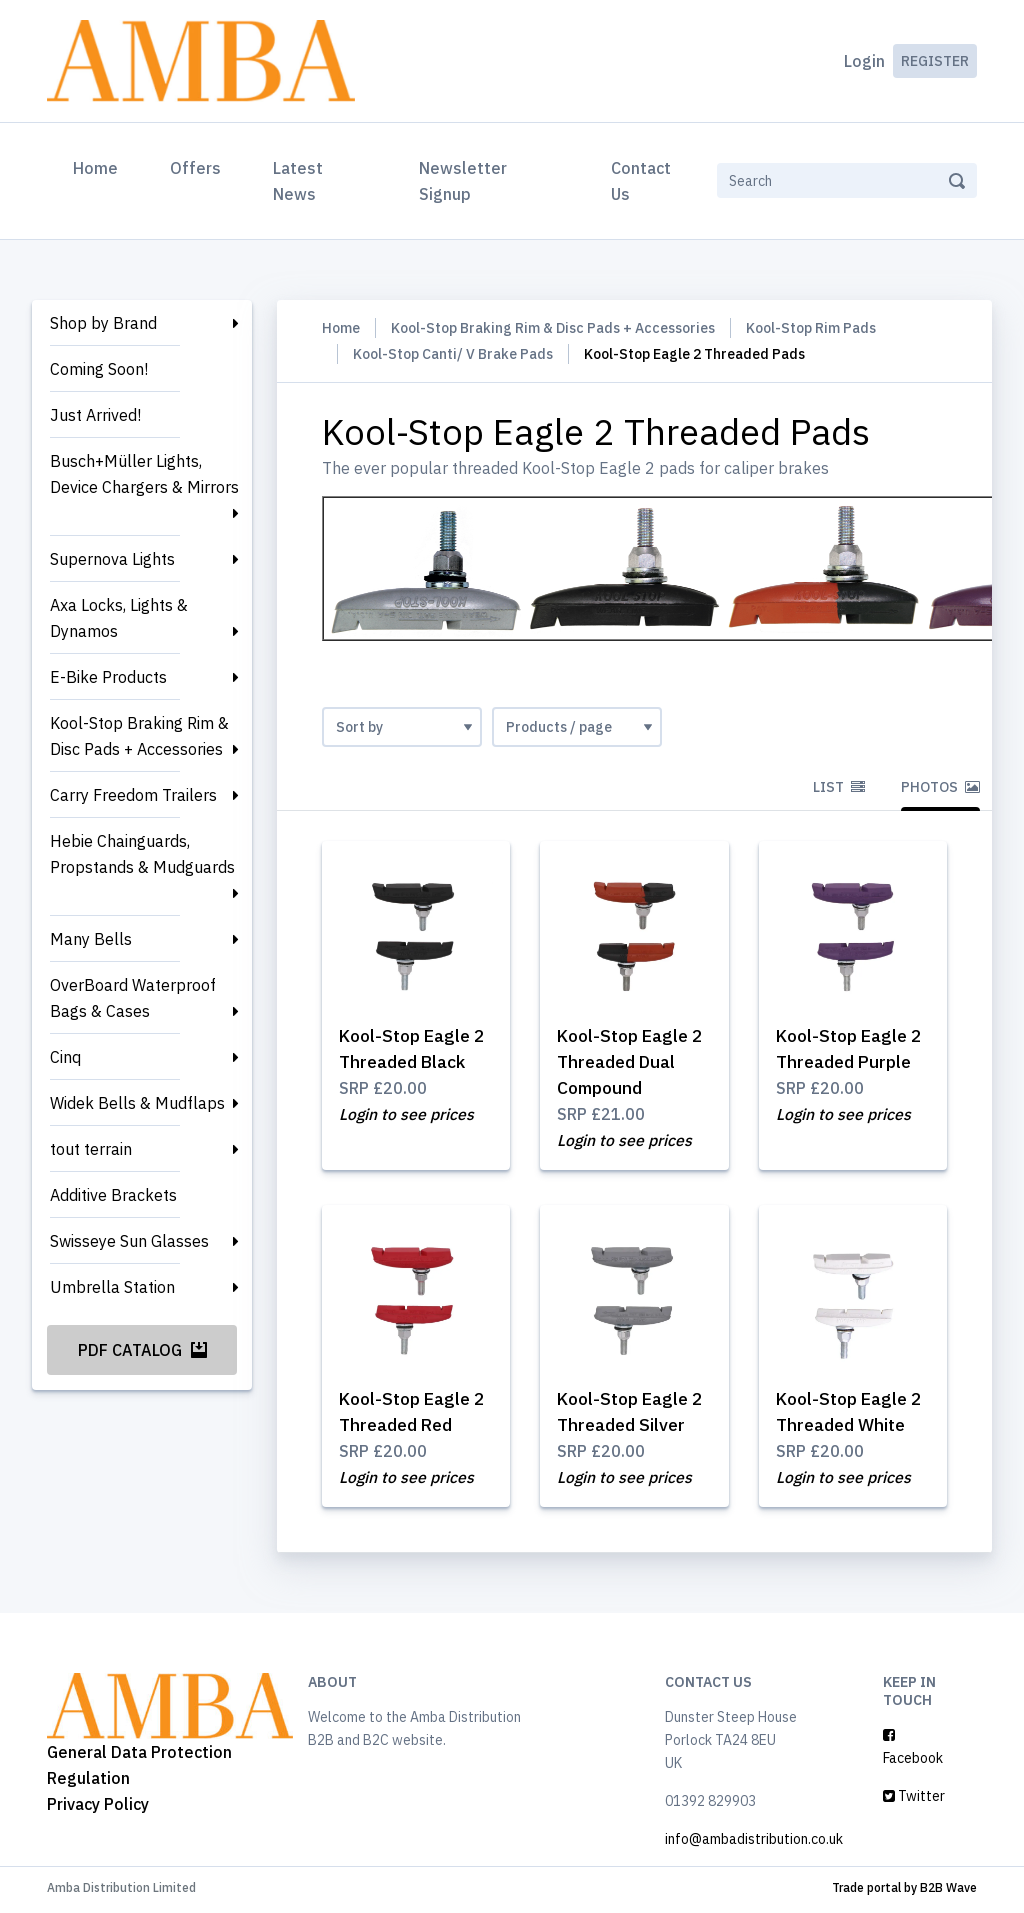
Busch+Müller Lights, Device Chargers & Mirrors (144, 474)
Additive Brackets (113, 1195)
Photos (940, 787)
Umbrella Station (112, 1287)
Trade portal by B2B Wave (904, 1891)
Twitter (914, 1800)
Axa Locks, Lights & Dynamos (119, 618)
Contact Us (641, 181)
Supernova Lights (112, 559)
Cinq (65, 1057)
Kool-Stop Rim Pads (811, 328)
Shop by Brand (103, 323)
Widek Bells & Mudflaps (137, 1103)
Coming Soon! (99, 369)
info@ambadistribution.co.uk (754, 1843)
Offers (195, 168)
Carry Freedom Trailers (133, 795)
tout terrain (91, 1149)
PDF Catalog (142, 1350)
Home (99, 166)
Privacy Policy (98, 1807)
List (839, 787)
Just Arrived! (95, 415)
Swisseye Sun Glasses (129, 1241)
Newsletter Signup (463, 181)
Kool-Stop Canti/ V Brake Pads (453, 354)
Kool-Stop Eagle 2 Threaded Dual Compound (633, 1061)
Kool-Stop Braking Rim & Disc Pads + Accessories (139, 736)
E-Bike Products (108, 677)
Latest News (298, 181)
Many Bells (91, 939)
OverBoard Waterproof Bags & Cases (133, 998)
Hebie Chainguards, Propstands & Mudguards (142, 854)
